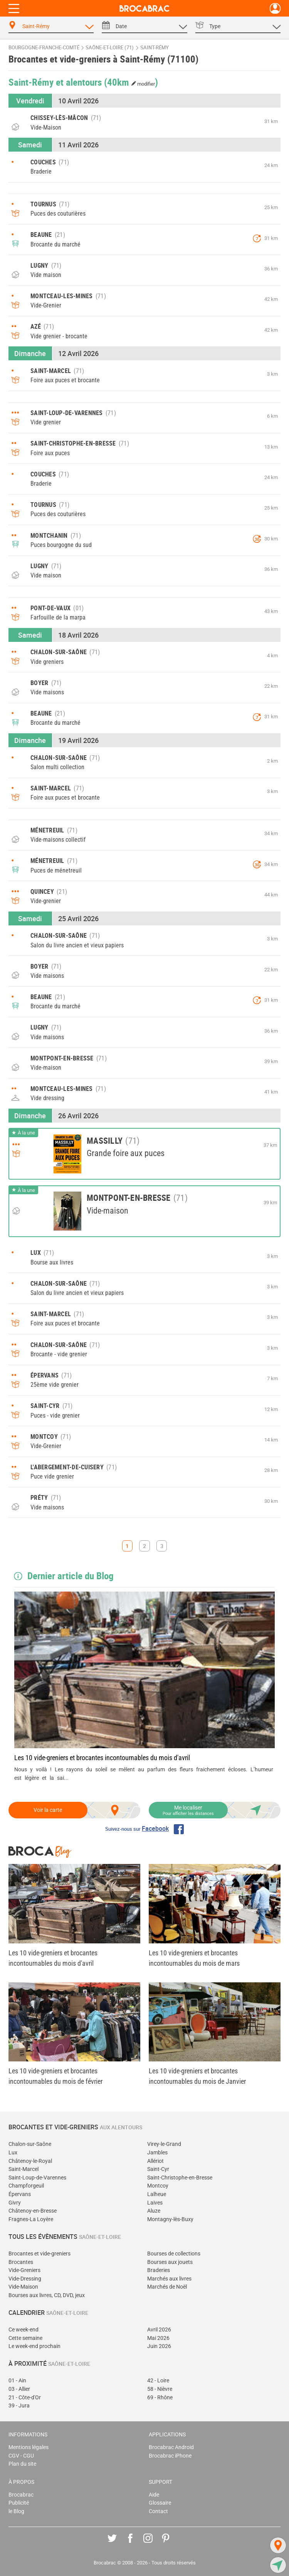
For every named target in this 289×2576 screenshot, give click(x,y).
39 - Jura (19, 2405)
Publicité (18, 2503)
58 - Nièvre (159, 2389)
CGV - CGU (21, 2456)
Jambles (157, 2152)
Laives (155, 2203)
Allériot (155, 2161)
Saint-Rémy (154, 47)
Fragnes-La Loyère (30, 2219)
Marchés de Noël (167, 2287)
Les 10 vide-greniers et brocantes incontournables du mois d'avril (102, 1758)
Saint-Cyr (158, 2169)
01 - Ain (17, 2380)
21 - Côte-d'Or (24, 2397)
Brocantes (20, 2262)
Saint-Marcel (23, 2169)
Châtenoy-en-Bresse (32, 2211)
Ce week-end (23, 2329)
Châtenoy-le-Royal (30, 2161)
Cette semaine (25, 2338)
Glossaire (160, 2503)
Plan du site (22, 2464)
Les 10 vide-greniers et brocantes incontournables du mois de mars (194, 1958)
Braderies (158, 2270)
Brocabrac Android (171, 2447)
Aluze (153, 2211)
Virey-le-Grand (164, 2144)
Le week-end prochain (34, 2346)
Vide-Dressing (24, 2279)
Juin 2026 (159, 2346)
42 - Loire (158, 2380)
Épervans (19, 2194)
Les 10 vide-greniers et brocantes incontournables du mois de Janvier (197, 2076)
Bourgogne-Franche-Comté (43, 47)
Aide (154, 2495)
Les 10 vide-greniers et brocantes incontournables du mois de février (55, 2076)
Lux (12, 2152)
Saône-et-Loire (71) (110, 47)
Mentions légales (28, 2447)
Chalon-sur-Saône (29, 2144)
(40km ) (131, 81)
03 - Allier (19, 2389)
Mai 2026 (158, 2338)
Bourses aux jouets (170, 2262)
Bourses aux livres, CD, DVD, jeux (46, 2295)
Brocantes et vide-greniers (39, 2253)
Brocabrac (21, 2495)
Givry (14, 2203)
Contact (158, 2511)
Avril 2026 (159, 2329)
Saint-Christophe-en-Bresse (179, 2177)
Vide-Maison (23, 2287)
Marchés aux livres (169, 2279)
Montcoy (157, 2186)
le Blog (16, 2511)
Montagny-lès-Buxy (170, 2219)
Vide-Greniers (24, 2270)
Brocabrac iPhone (170, 2456)
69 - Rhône (160, 2397)
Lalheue (156, 2194)
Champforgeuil (26, 2186)
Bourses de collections (173, 2253)
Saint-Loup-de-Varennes (37, 2177)
